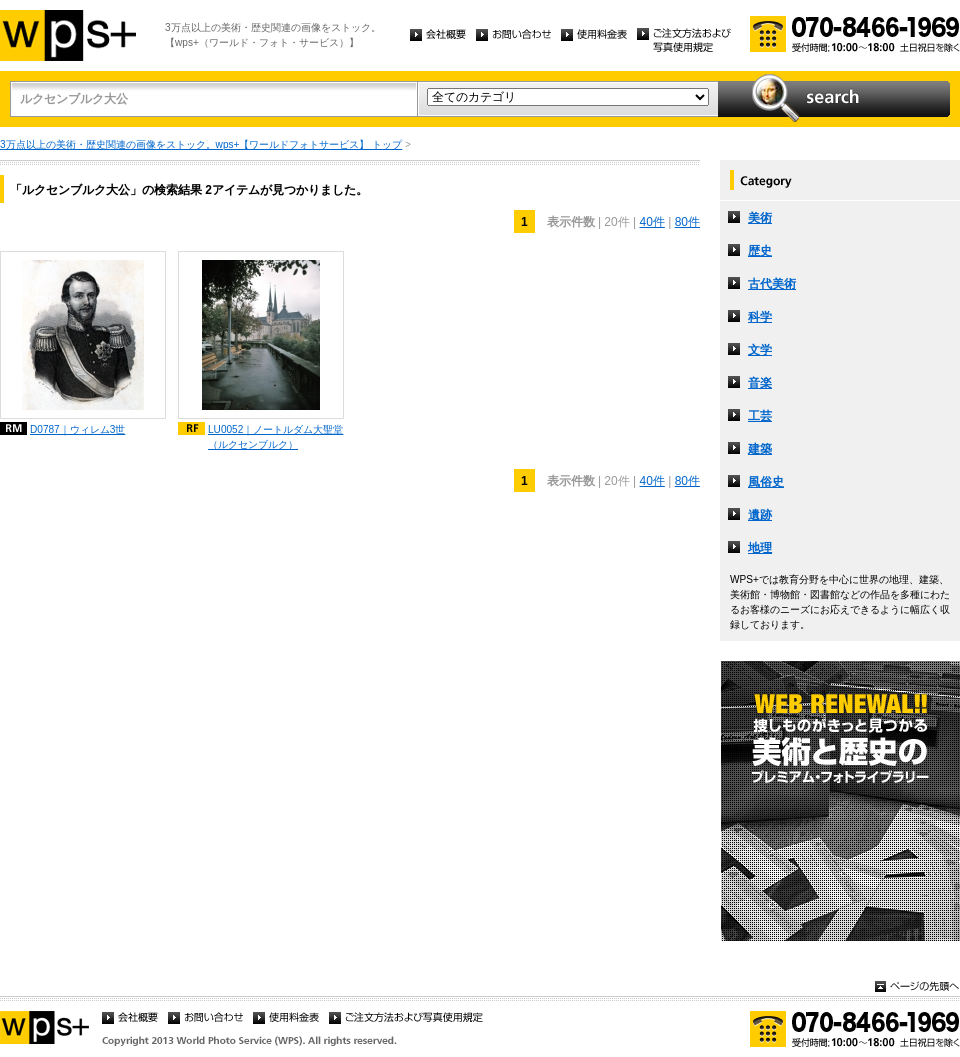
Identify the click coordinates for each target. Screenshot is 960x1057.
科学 (760, 317)
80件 (687, 222)
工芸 (760, 416)
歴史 (760, 251)
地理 (760, 548)
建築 (760, 449)
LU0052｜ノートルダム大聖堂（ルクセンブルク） (275, 437)
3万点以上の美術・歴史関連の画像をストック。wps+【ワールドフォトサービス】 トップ (201, 144)
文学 (760, 350)
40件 (651, 222)
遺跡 (760, 515)
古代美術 (772, 284)
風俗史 (766, 482)
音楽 (760, 383)
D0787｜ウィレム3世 (77, 429)
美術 (760, 218)
